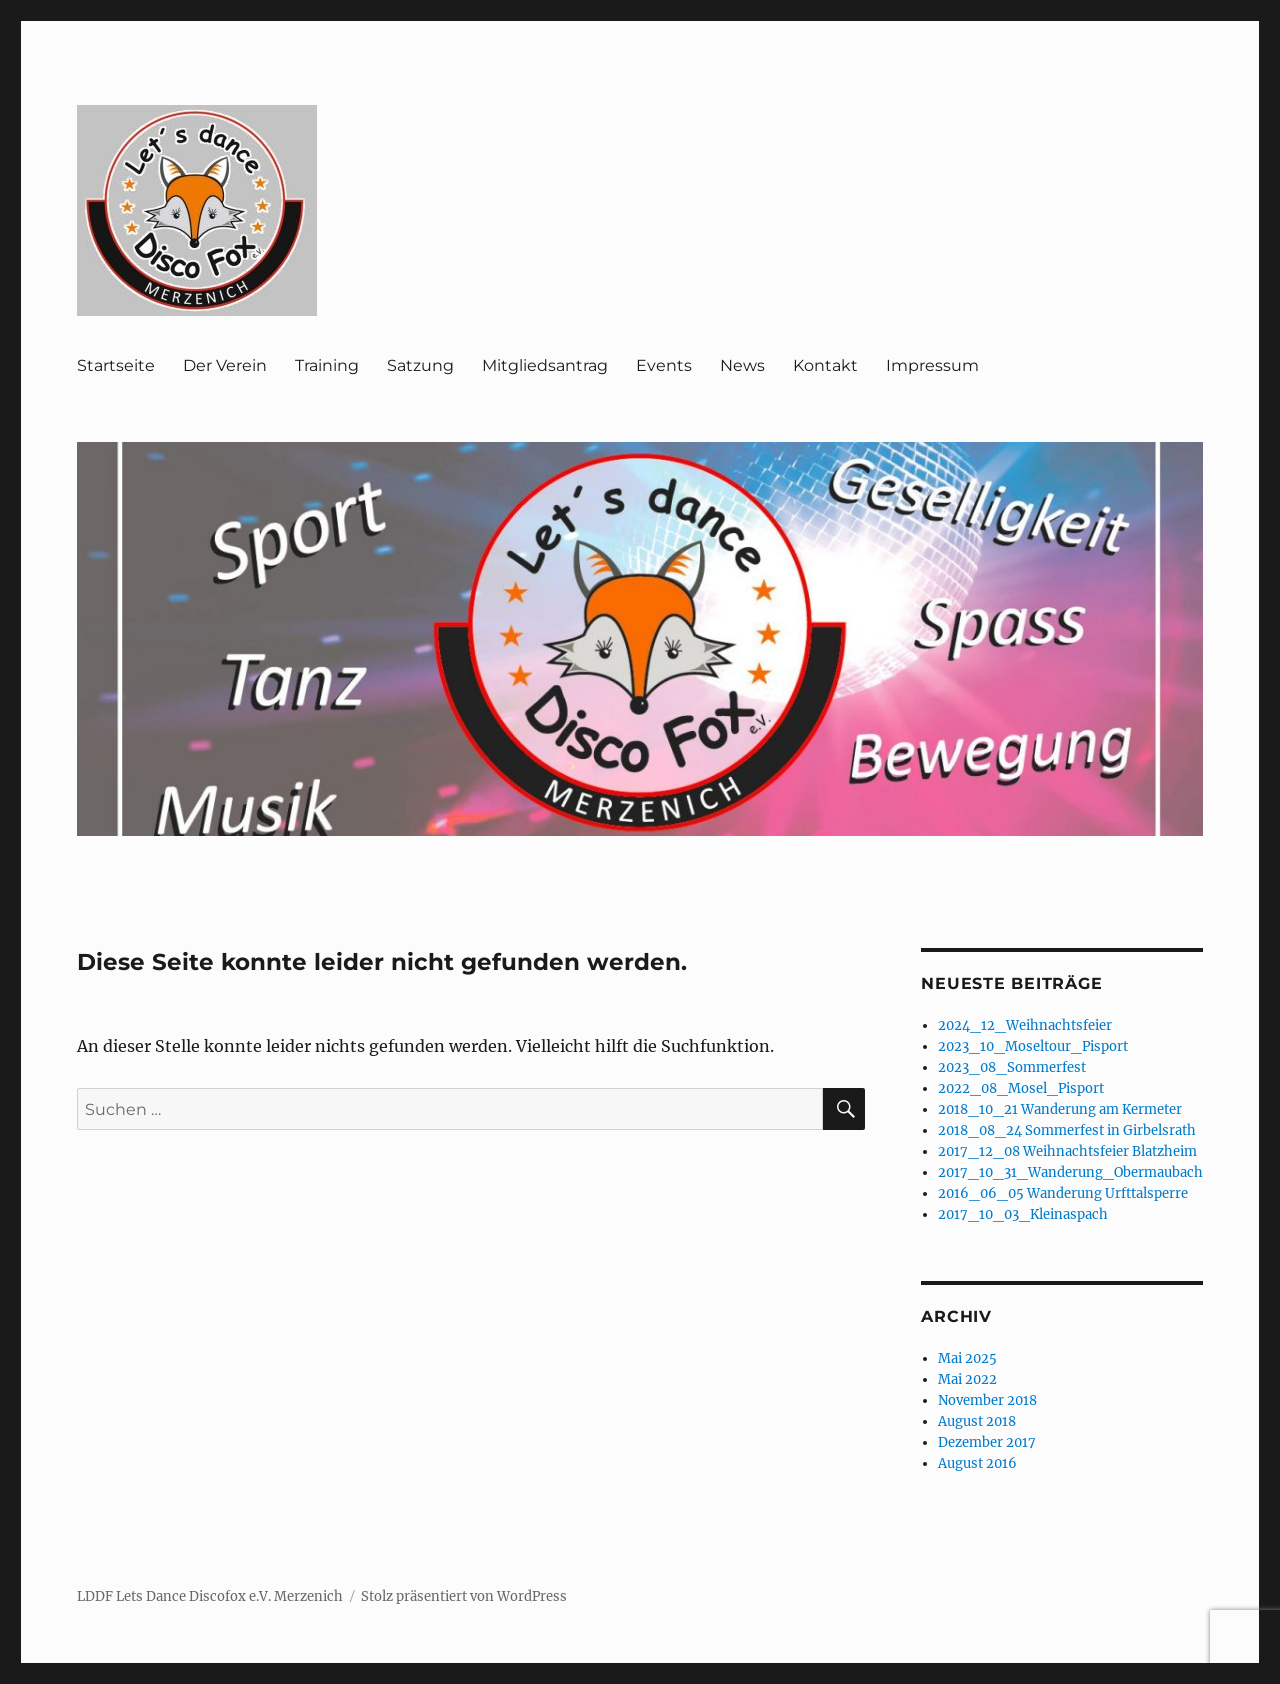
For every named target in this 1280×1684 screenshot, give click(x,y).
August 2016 (977, 1463)
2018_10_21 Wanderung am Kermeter (1060, 1109)
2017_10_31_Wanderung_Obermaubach (1070, 1172)
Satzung (420, 365)
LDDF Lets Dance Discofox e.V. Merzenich (210, 1596)
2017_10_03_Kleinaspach (1023, 1214)
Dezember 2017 (987, 1442)
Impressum (932, 365)
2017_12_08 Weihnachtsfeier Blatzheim (1067, 1151)
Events (664, 365)
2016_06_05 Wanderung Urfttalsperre (1063, 1193)
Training (327, 365)
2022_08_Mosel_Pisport (1021, 1088)
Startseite (116, 365)
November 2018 (987, 1400)
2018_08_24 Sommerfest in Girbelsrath (1067, 1130)
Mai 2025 (967, 1358)
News (742, 365)
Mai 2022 (967, 1379)
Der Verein (225, 365)
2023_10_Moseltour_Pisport (1033, 1046)
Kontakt (825, 365)
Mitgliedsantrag (545, 365)
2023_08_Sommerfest (1012, 1067)
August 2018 (977, 1421)
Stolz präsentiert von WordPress (464, 1596)
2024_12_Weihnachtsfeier (1025, 1025)
